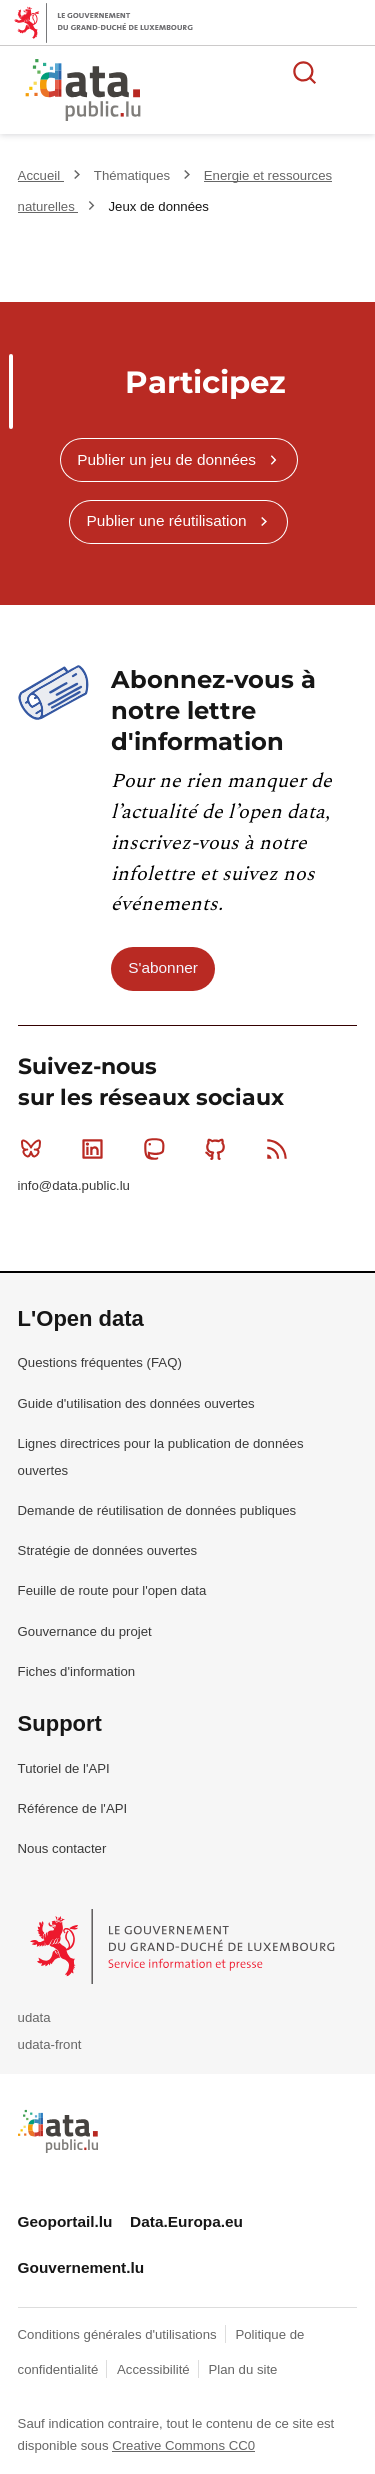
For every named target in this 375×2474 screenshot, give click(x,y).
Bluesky (35, 1149)
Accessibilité (155, 2369)
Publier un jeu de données (166, 459)
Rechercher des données (305, 72)
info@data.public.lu (74, 1185)
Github (219, 1149)
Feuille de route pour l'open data (112, 1590)
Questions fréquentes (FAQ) (100, 1362)
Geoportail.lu (65, 2221)
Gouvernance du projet (85, 1631)
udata (34, 2017)
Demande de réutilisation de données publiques (157, 1510)
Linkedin (96, 1149)
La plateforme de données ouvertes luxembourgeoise (242, 92)
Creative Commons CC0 (183, 2445)
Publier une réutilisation (167, 520)
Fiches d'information (77, 1671)
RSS (281, 1149)
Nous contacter (62, 1848)
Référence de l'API (73, 1808)
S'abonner (163, 967)
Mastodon (158, 1149)
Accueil (41, 175)
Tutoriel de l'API (64, 1768)
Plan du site (242, 2369)
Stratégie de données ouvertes (108, 1550)
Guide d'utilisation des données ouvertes (136, 1403)
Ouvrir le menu (349, 72)
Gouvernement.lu (81, 2267)
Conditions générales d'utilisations (119, 2334)
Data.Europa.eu (186, 2221)
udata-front (50, 2044)
